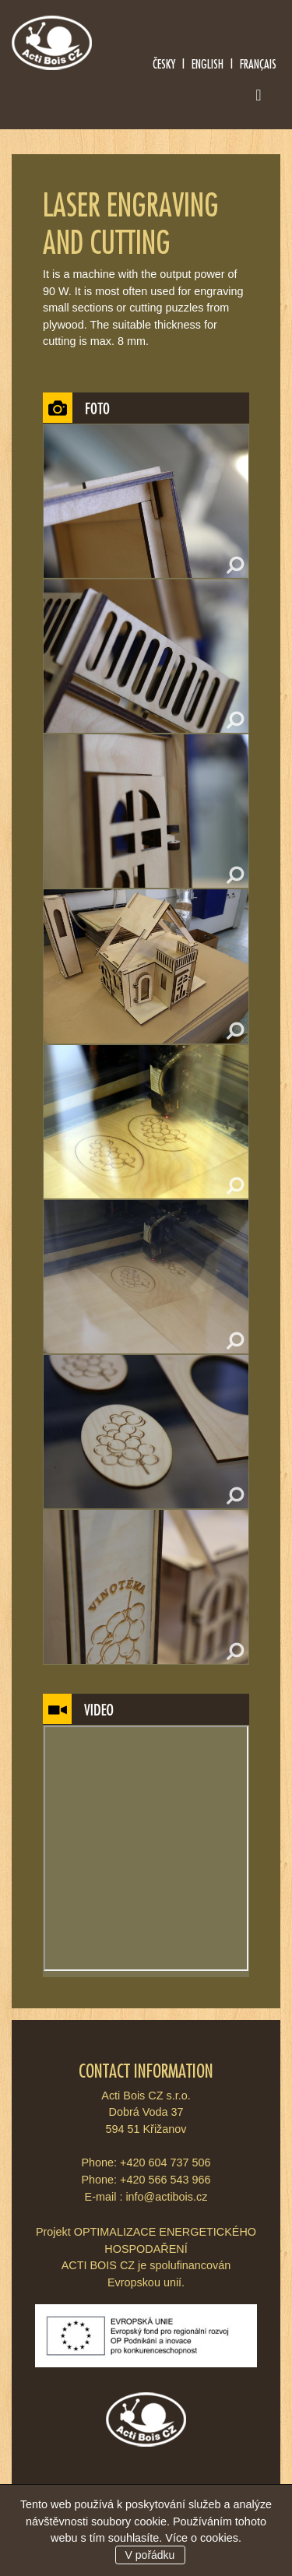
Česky (164, 63)
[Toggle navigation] (258, 98)
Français (258, 63)
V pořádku (150, 2555)
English (207, 63)
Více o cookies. (203, 2538)
